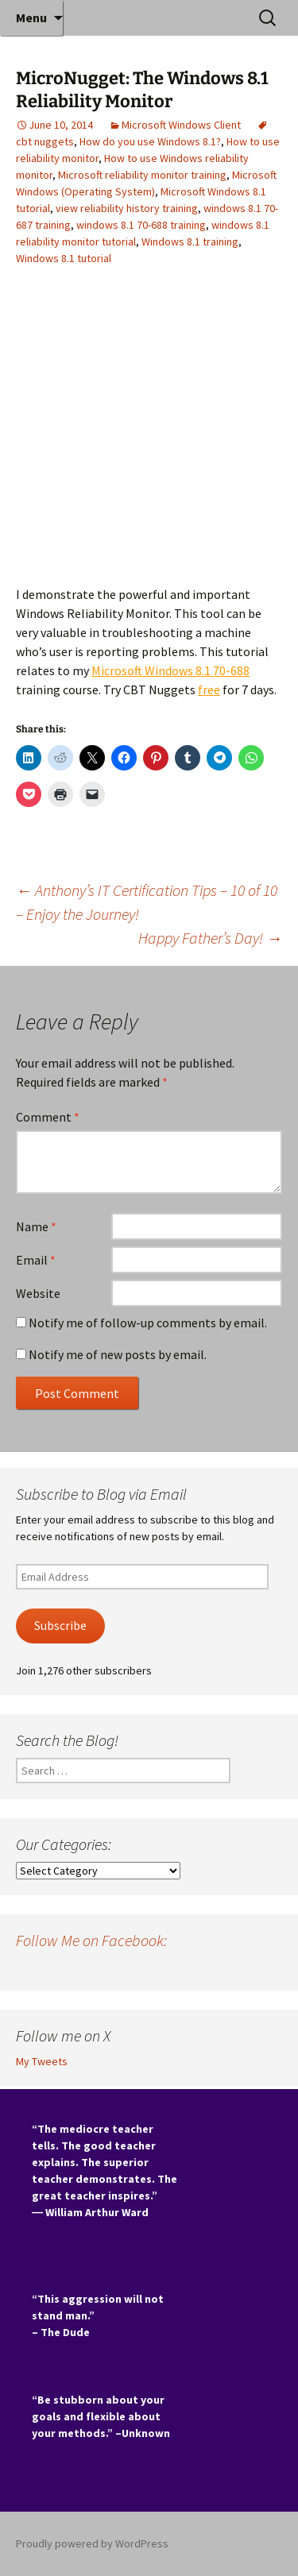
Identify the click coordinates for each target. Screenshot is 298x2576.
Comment (47, 1117)
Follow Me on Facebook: (91, 1940)
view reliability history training (127, 208)
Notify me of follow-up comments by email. (148, 1322)
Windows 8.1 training (189, 241)
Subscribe (60, 1625)
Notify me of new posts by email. (118, 1354)
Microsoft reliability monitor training (142, 175)
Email (36, 1260)
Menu (31, 17)
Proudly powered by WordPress (92, 2543)
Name (36, 1226)
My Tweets (42, 2061)
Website (38, 1293)
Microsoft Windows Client (181, 125)
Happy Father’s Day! (210, 938)
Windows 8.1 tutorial (63, 258)
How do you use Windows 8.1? (150, 141)
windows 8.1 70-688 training (141, 225)
